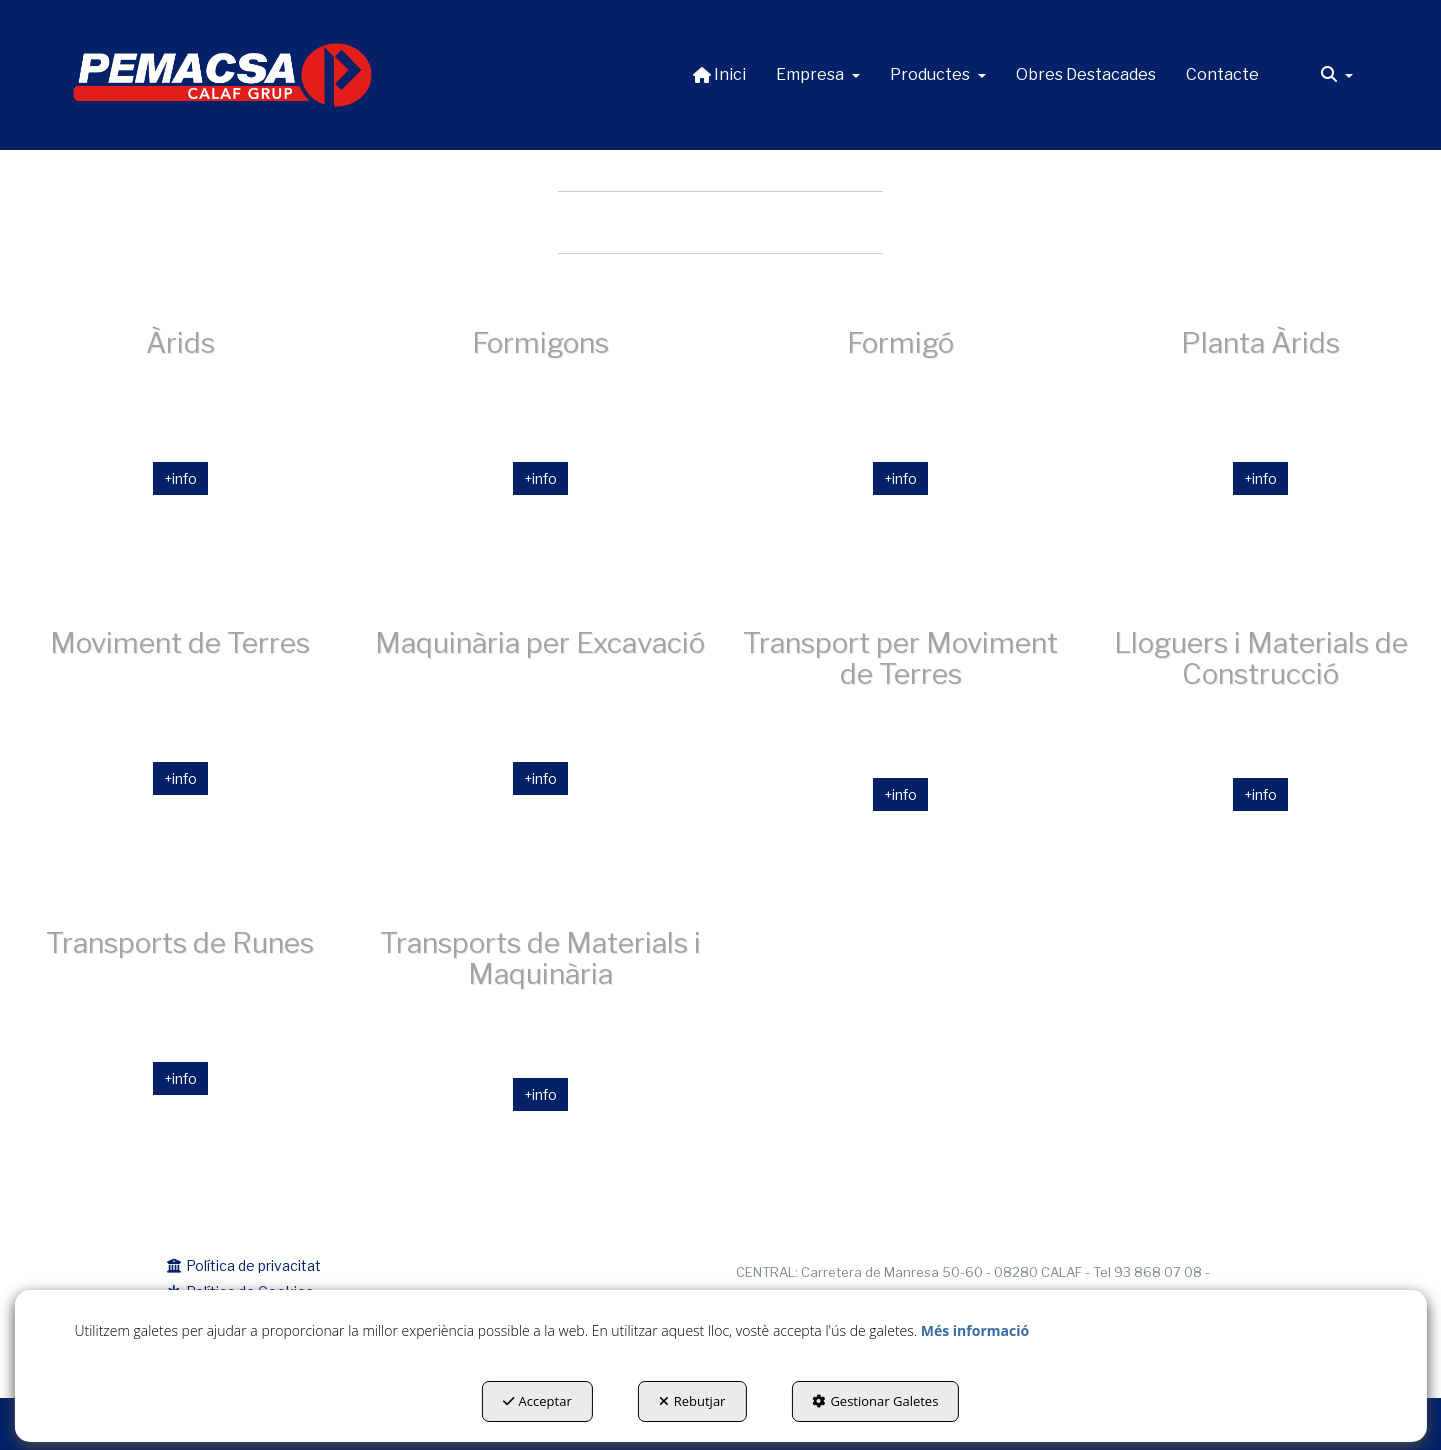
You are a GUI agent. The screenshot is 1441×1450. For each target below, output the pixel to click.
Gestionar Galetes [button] (875, 1401)
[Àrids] (180, 447)
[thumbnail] (901, 447)
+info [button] (180, 478)
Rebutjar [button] (692, 1401)
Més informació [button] (975, 1330)
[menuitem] (719, 75)
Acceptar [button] (537, 1401)
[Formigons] (540, 447)
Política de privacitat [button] (244, 1265)
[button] (223, 75)
